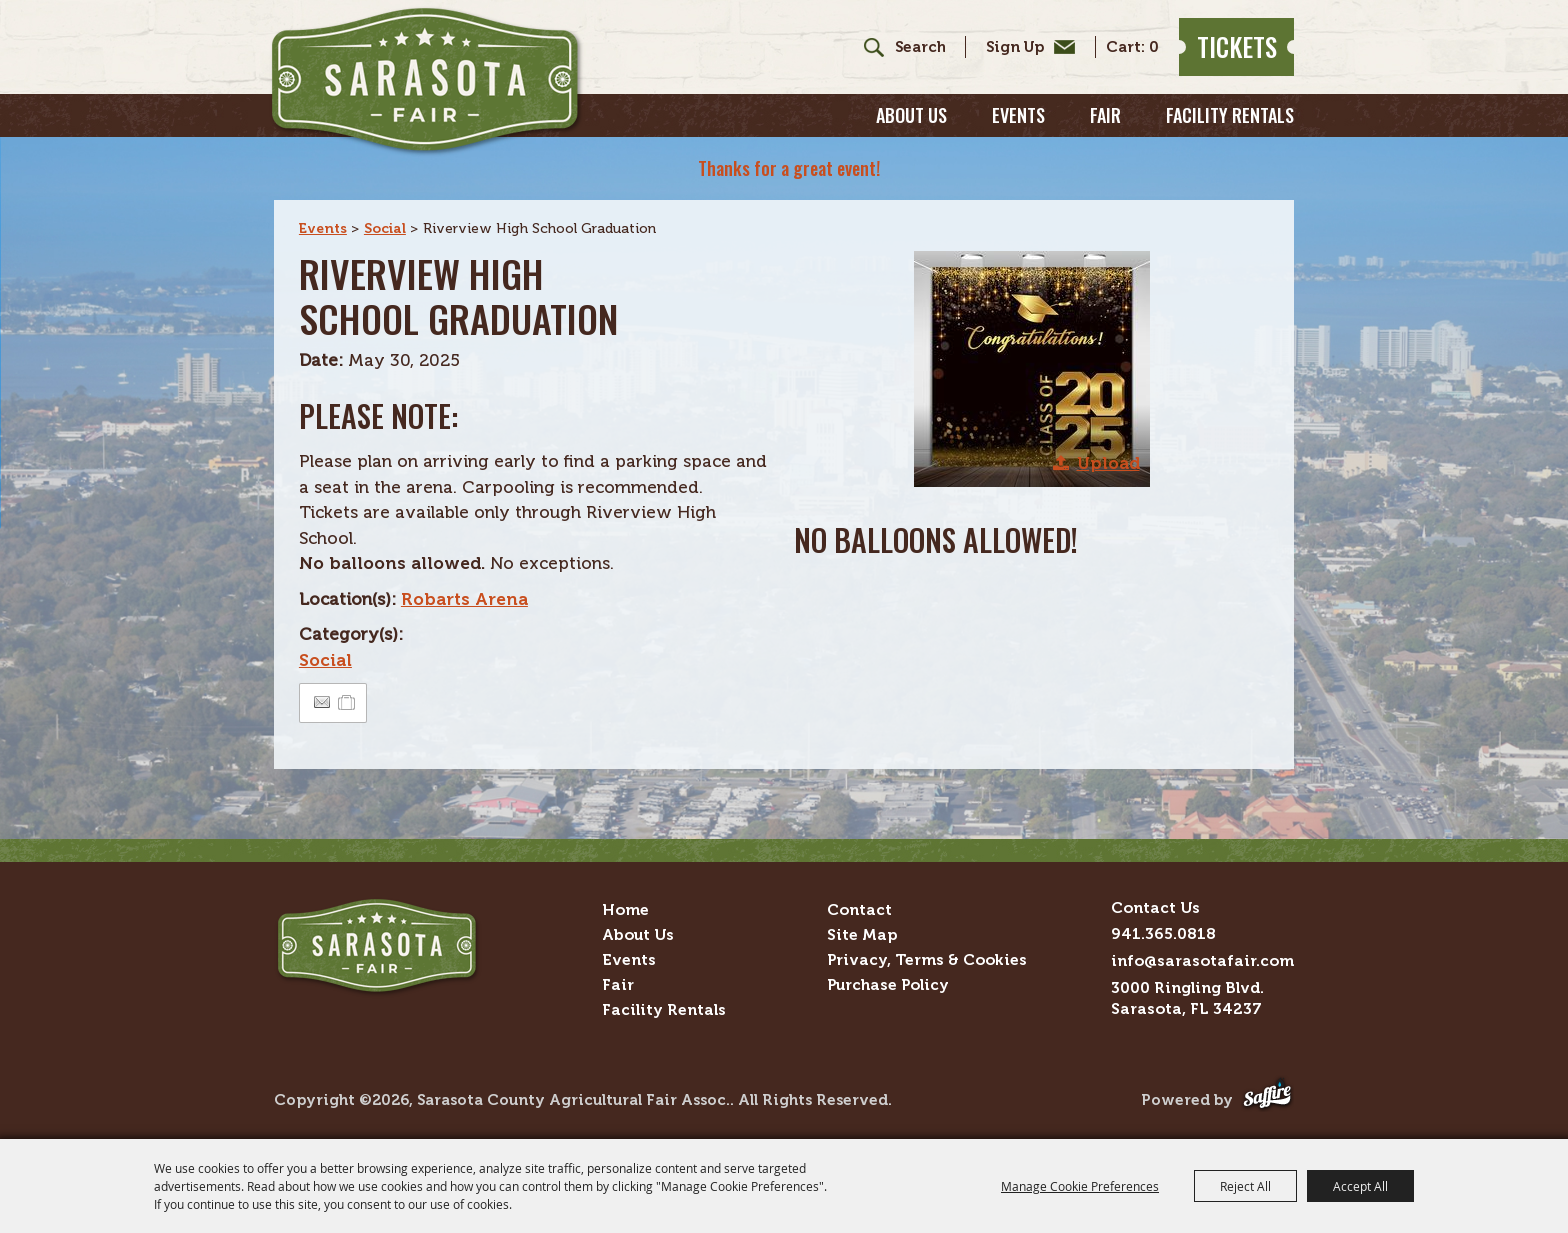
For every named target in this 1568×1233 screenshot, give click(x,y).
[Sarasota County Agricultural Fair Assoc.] (427, 81)
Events (1018, 115)
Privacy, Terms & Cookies (927, 959)
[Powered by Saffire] (1267, 1100)
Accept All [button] (1360, 1186)
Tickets (1237, 46)
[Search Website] (920, 47)
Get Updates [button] (1025, 47)
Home (625, 909)
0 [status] (1154, 47)
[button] (1032, 369)
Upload (1108, 463)
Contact (859, 909)
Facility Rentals (1230, 115)
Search (866, 47)
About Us (911, 115)
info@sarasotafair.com (1202, 960)
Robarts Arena (464, 599)
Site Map (862, 934)
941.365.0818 (1163, 933)
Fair (1105, 115)
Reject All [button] (1245, 1186)
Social (385, 228)
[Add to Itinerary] (347, 702)
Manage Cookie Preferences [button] (1080, 1186)
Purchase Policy (888, 984)
